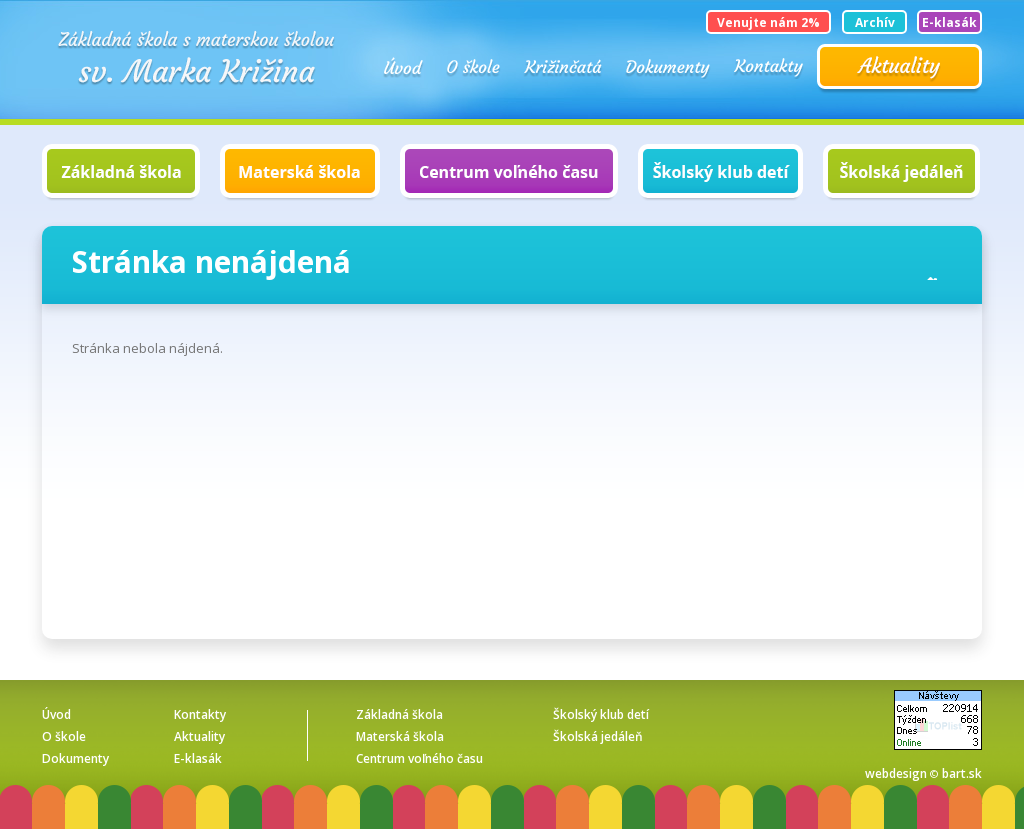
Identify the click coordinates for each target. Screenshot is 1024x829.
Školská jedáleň (901, 172)
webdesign (896, 773)
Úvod (403, 67)
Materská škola (300, 172)
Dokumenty (668, 67)
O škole (473, 67)
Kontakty (768, 67)
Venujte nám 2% (768, 22)
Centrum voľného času (509, 172)
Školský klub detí (720, 172)
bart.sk (962, 773)
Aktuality (899, 69)
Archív (875, 22)
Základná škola (121, 172)
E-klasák (949, 22)
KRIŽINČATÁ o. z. (563, 67)
